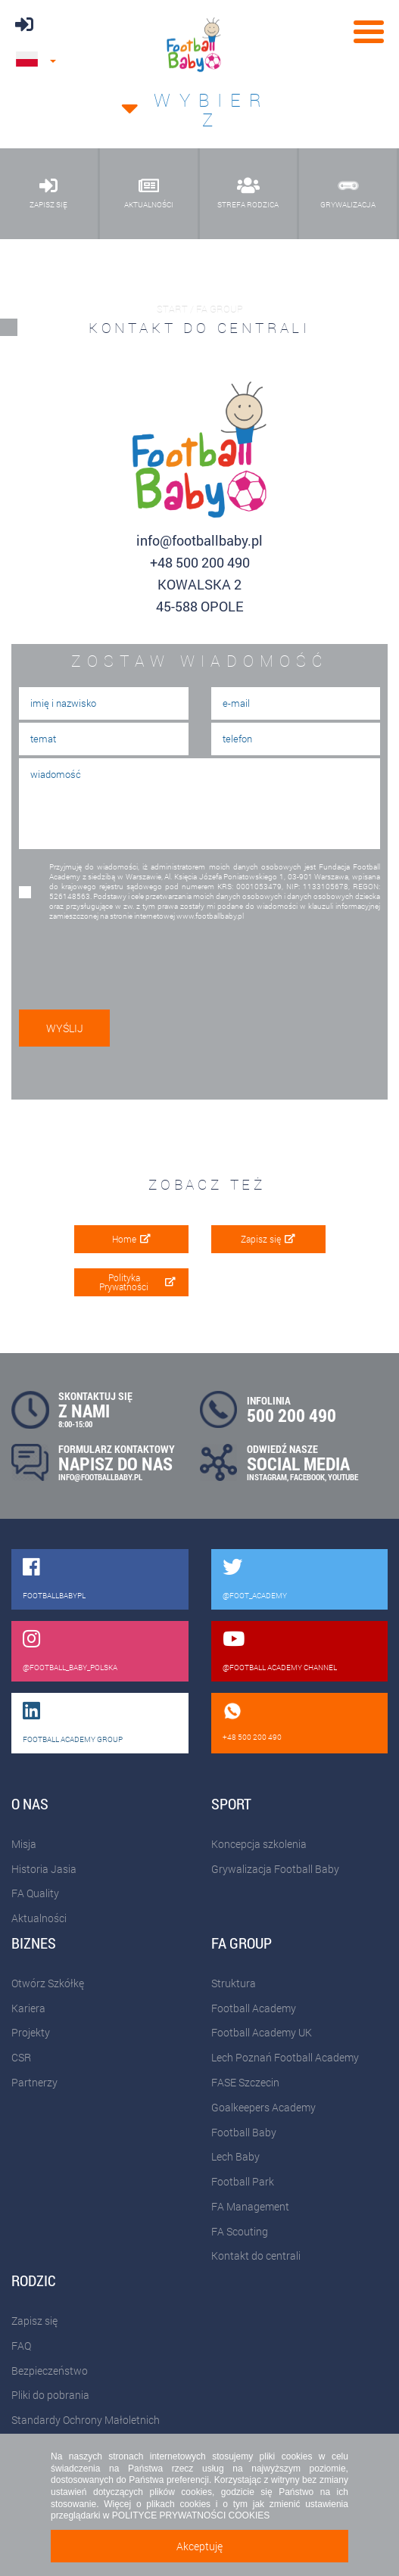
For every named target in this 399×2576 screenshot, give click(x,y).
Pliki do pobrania (50, 2395)
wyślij (64, 1028)
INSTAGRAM (267, 1476)
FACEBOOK (307, 1476)
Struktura (233, 1983)
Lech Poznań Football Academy (285, 2057)
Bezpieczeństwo (49, 2370)
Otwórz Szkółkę (47, 1983)
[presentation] (122, 961)
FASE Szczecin (245, 2082)
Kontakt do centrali (256, 2255)
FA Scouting (239, 2231)
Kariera (28, 2008)
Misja (23, 1844)
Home (131, 1239)
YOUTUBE (343, 1476)
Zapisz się (268, 1239)
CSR (21, 2057)
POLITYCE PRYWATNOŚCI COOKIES (191, 2515)
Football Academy (253, 2008)
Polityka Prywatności (137, 1282)
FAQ (21, 2345)
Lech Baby (235, 2156)
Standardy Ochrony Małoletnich (85, 2420)
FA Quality (35, 1893)
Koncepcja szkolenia (259, 1844)
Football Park (242, 2181)
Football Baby (243, 2132)
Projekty (30, 2032)
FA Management (250, 2206)
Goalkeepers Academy (263, 2107)
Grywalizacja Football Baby (275, 1869)
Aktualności (39, 1918)
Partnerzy (34, 2082)
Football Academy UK (261, 2032)
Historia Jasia (43, 1869)
